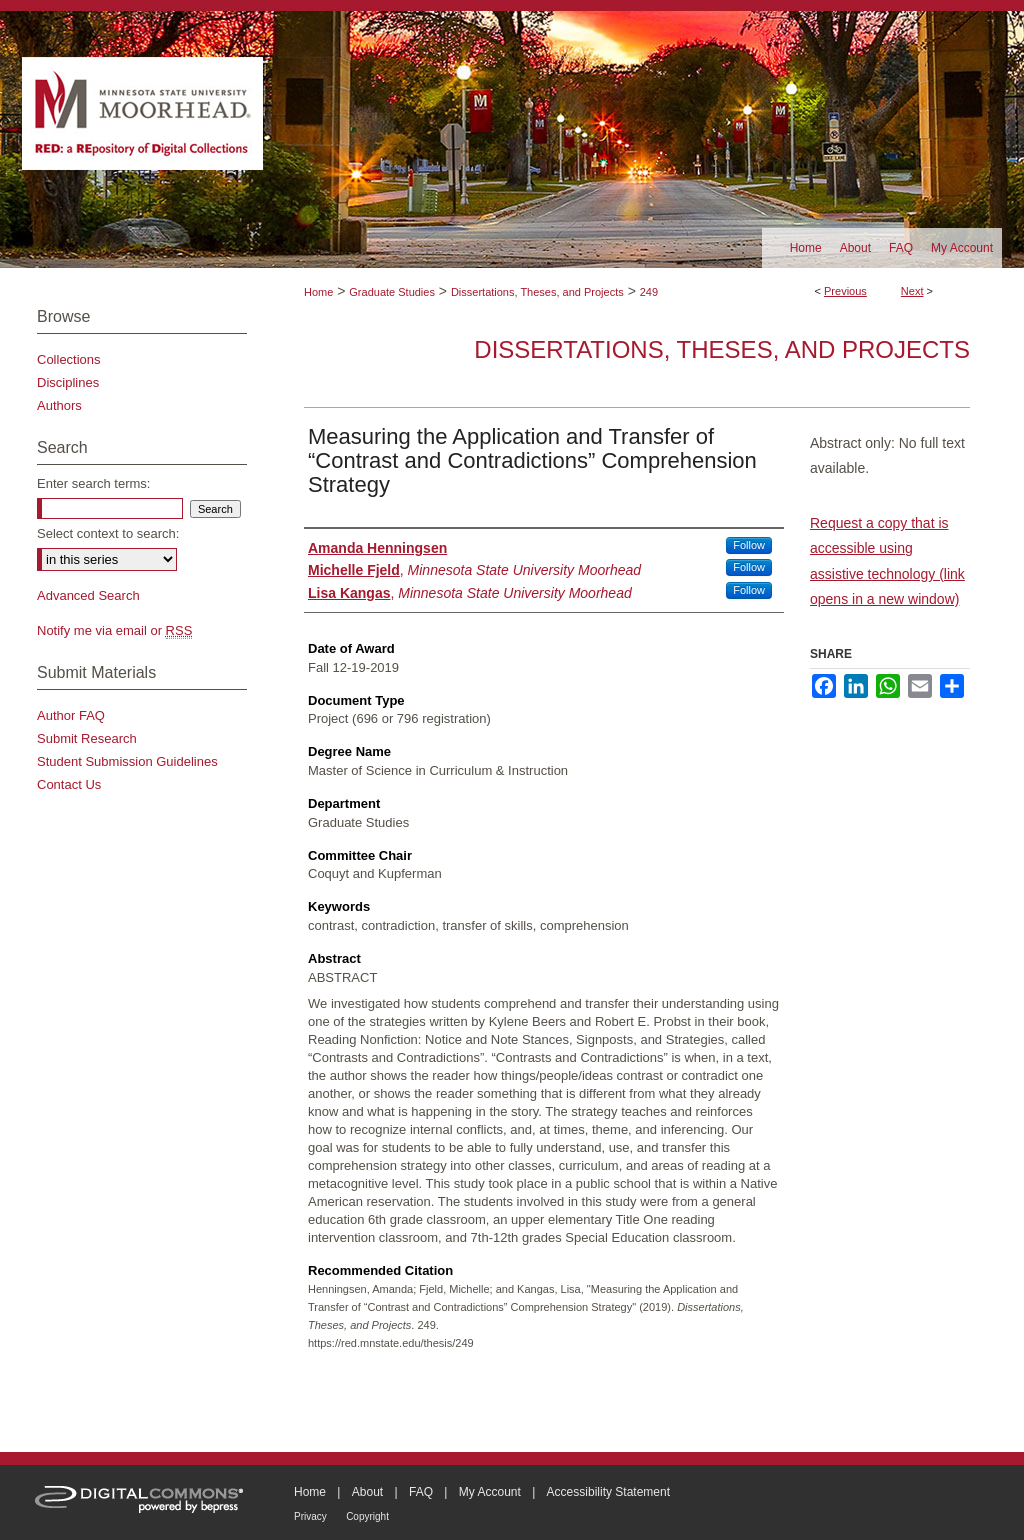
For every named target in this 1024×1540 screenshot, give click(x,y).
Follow (749, 545)
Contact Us (69, 784)
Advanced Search (88, 595)
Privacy (310, 1516)
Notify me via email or (114, 630)
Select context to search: (108, 533)
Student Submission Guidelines (127, 761)
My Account (490, 1492)
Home (318, 292)
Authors (59, 405)
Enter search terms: (93, 483)
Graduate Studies (392, 292)
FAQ (421, 1492)
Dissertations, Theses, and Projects (537, 292)
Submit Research (87, 738)
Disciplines (68, 382)
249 (649, 292)
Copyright (367, 1516)
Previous (845, 291)
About (367, 1492)
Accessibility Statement (608, 1492)
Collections (69, 359)
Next (912, 291)
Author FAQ (71, 715)
